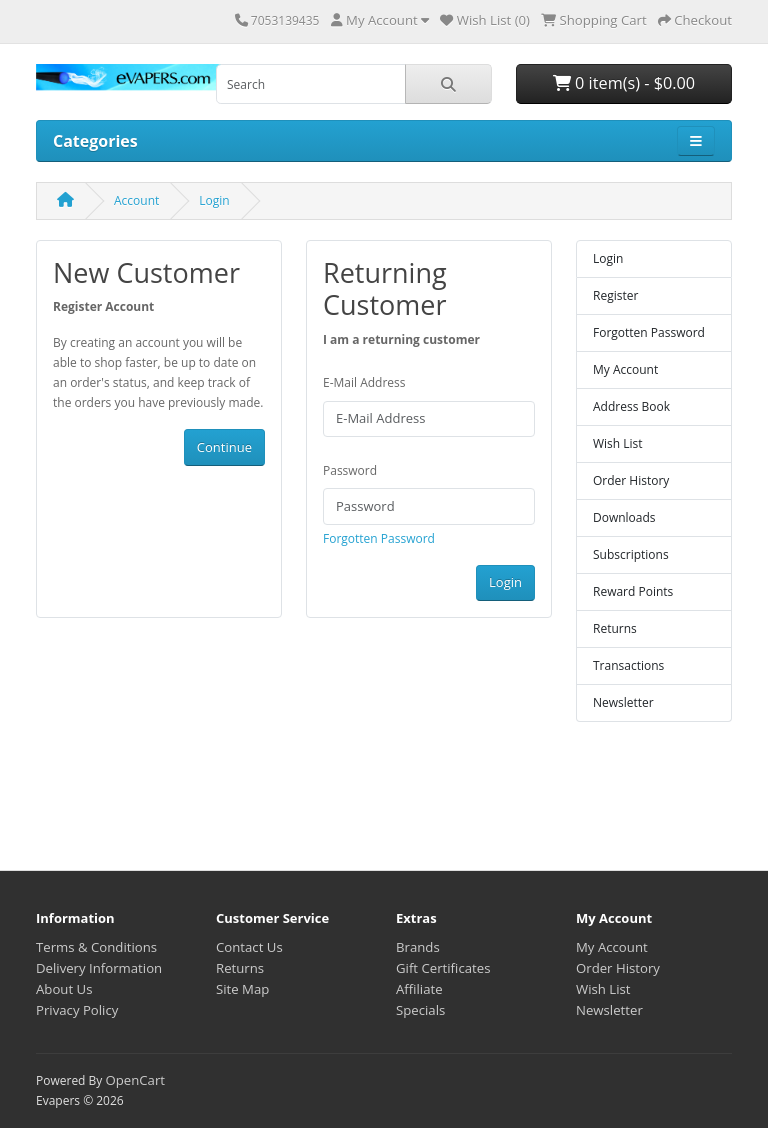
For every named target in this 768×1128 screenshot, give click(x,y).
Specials (420, 1010)
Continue (224, 447)
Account (136, 200)
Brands (418, 947)
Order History (631, 480)
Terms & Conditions (96, 947)
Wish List (618, 443)
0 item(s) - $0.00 (624, 83)
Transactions (628, 665)
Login (214, 200)
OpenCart (135, 1080)
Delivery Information (99, 968)
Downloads (624, 517)
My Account (625, 369)
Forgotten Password (379, 538)
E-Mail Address (364, 382)
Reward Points (633, 591)
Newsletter (623, 702)
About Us (64, 989)
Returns (615, 628)
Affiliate (419, 989)
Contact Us (249, 947)
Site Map (242, 989)
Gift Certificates (443, 968)
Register (615, 295)
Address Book (631, 406)
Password (350, 470)
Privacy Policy (77, 1010)
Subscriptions (631, 554)
